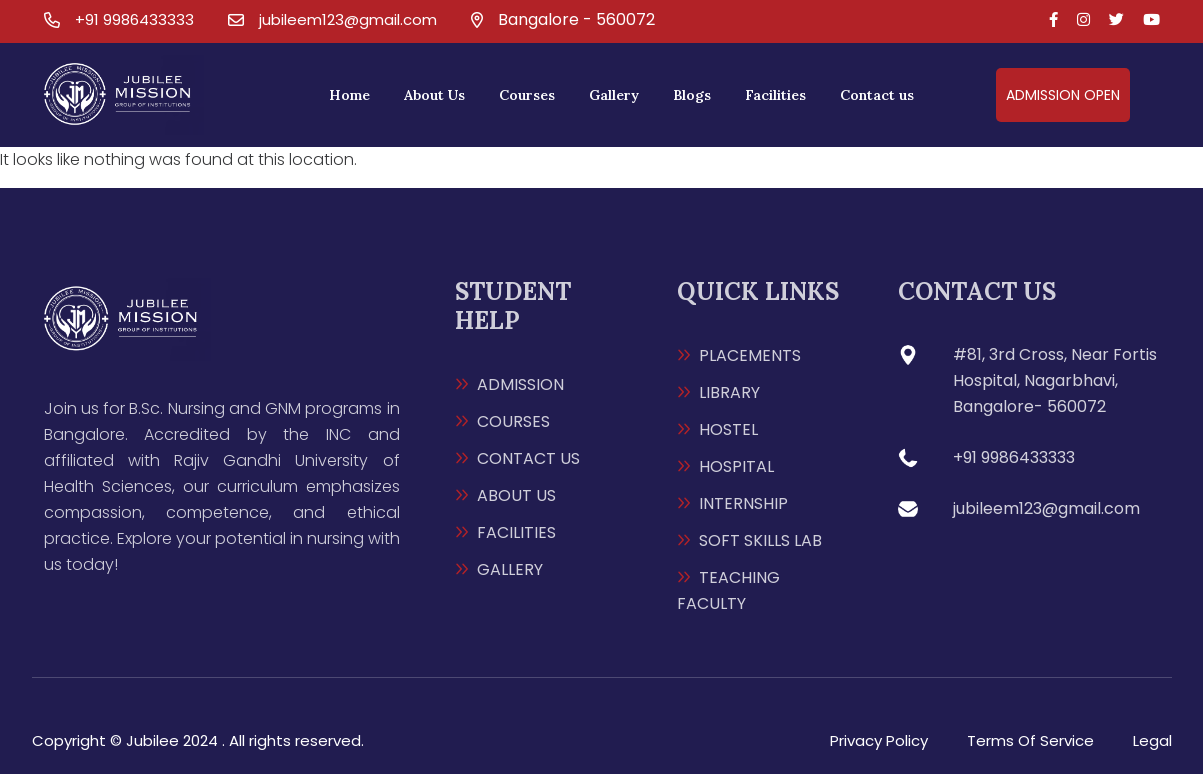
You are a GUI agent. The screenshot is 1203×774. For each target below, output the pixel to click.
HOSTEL (728, 429)
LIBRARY (729, 392)
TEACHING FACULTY (728, 590)
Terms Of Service (1030, 740)
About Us (434, 95)
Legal (1152, 740)
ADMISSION (520, 384)
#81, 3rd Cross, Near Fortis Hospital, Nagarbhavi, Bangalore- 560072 (1055, 380)
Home (349, 95)
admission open (1063, 95)
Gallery (614, 95)
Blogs (692, 95)
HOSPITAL (736, 466)
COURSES (513, 421)
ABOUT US (516, 495)
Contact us (877, 95)
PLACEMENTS (750, 355)
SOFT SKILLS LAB (760, 540)
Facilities (775, 95)
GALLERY (510, 569)
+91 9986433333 (134, 19)
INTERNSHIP (743, 503)
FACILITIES (516, 532)
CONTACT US (528, 458)
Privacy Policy (879, 740)
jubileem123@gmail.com (348, 19)
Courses (527, 95)
